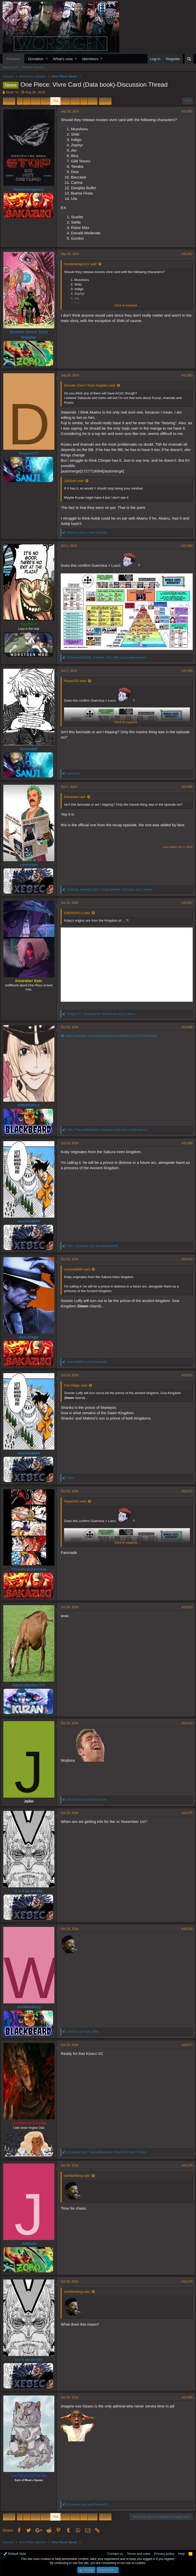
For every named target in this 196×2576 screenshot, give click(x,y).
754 (55, 101)
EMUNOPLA (31, 1103)
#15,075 (185, 1810)
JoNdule (30, 2241)
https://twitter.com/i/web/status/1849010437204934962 (111, 1033)
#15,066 (185, 784)
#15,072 (185, 1489)
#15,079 (185, 2279)
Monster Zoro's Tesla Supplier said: (92, 385)
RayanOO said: (77, 678)
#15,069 (185, 1141)
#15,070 (185, 1257)
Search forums (33, 67)
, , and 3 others (111, 887)
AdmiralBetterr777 (30, 1683)
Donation (35, 59)
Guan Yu (12, 92)
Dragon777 (31, 453)
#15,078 (185, 2163)
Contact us (115, 2551)
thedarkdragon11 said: (82, 264)
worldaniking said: (79, 2173)
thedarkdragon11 (30, 189)
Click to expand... (127, 305)
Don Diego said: (78, 1383)
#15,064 (185, 546)
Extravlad (31, 746)
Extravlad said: (77, 794)
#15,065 (185, 668)
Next (104, 101)
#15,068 (185, 1025)
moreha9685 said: (79, 1267)
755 (65, 101)
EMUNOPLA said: (79, 910)
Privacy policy (164, 2551)
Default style (15, 2551)
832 (92, 101)
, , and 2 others (103, 1012)
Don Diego (30, 1335)
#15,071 (185, 1373)
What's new (63, 59)
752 (35, 101)
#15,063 (185, 375)
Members (90, 59)
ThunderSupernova (30, 1567)
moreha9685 (31, 1219)
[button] (46, 58)
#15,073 (185, 1605)
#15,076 (185, 1926)
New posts (10, 67)
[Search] (189, 58)
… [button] (26, 101)
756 (75, 101)
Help (181, 2551)
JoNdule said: (76, 481)
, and (94, 1244)
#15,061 (185, 111)
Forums (13, 59)
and (89, 1360)
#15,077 (185, 2042)
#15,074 (185, 1721)
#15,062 (185, 254)
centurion (30, 862)
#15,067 (185, 900)
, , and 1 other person (108, 655)
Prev (9, 101)
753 (45, 101)
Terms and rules (138, 2551)
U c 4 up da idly (31, 1888)
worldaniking (31, 2004)
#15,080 (185, 2395)
